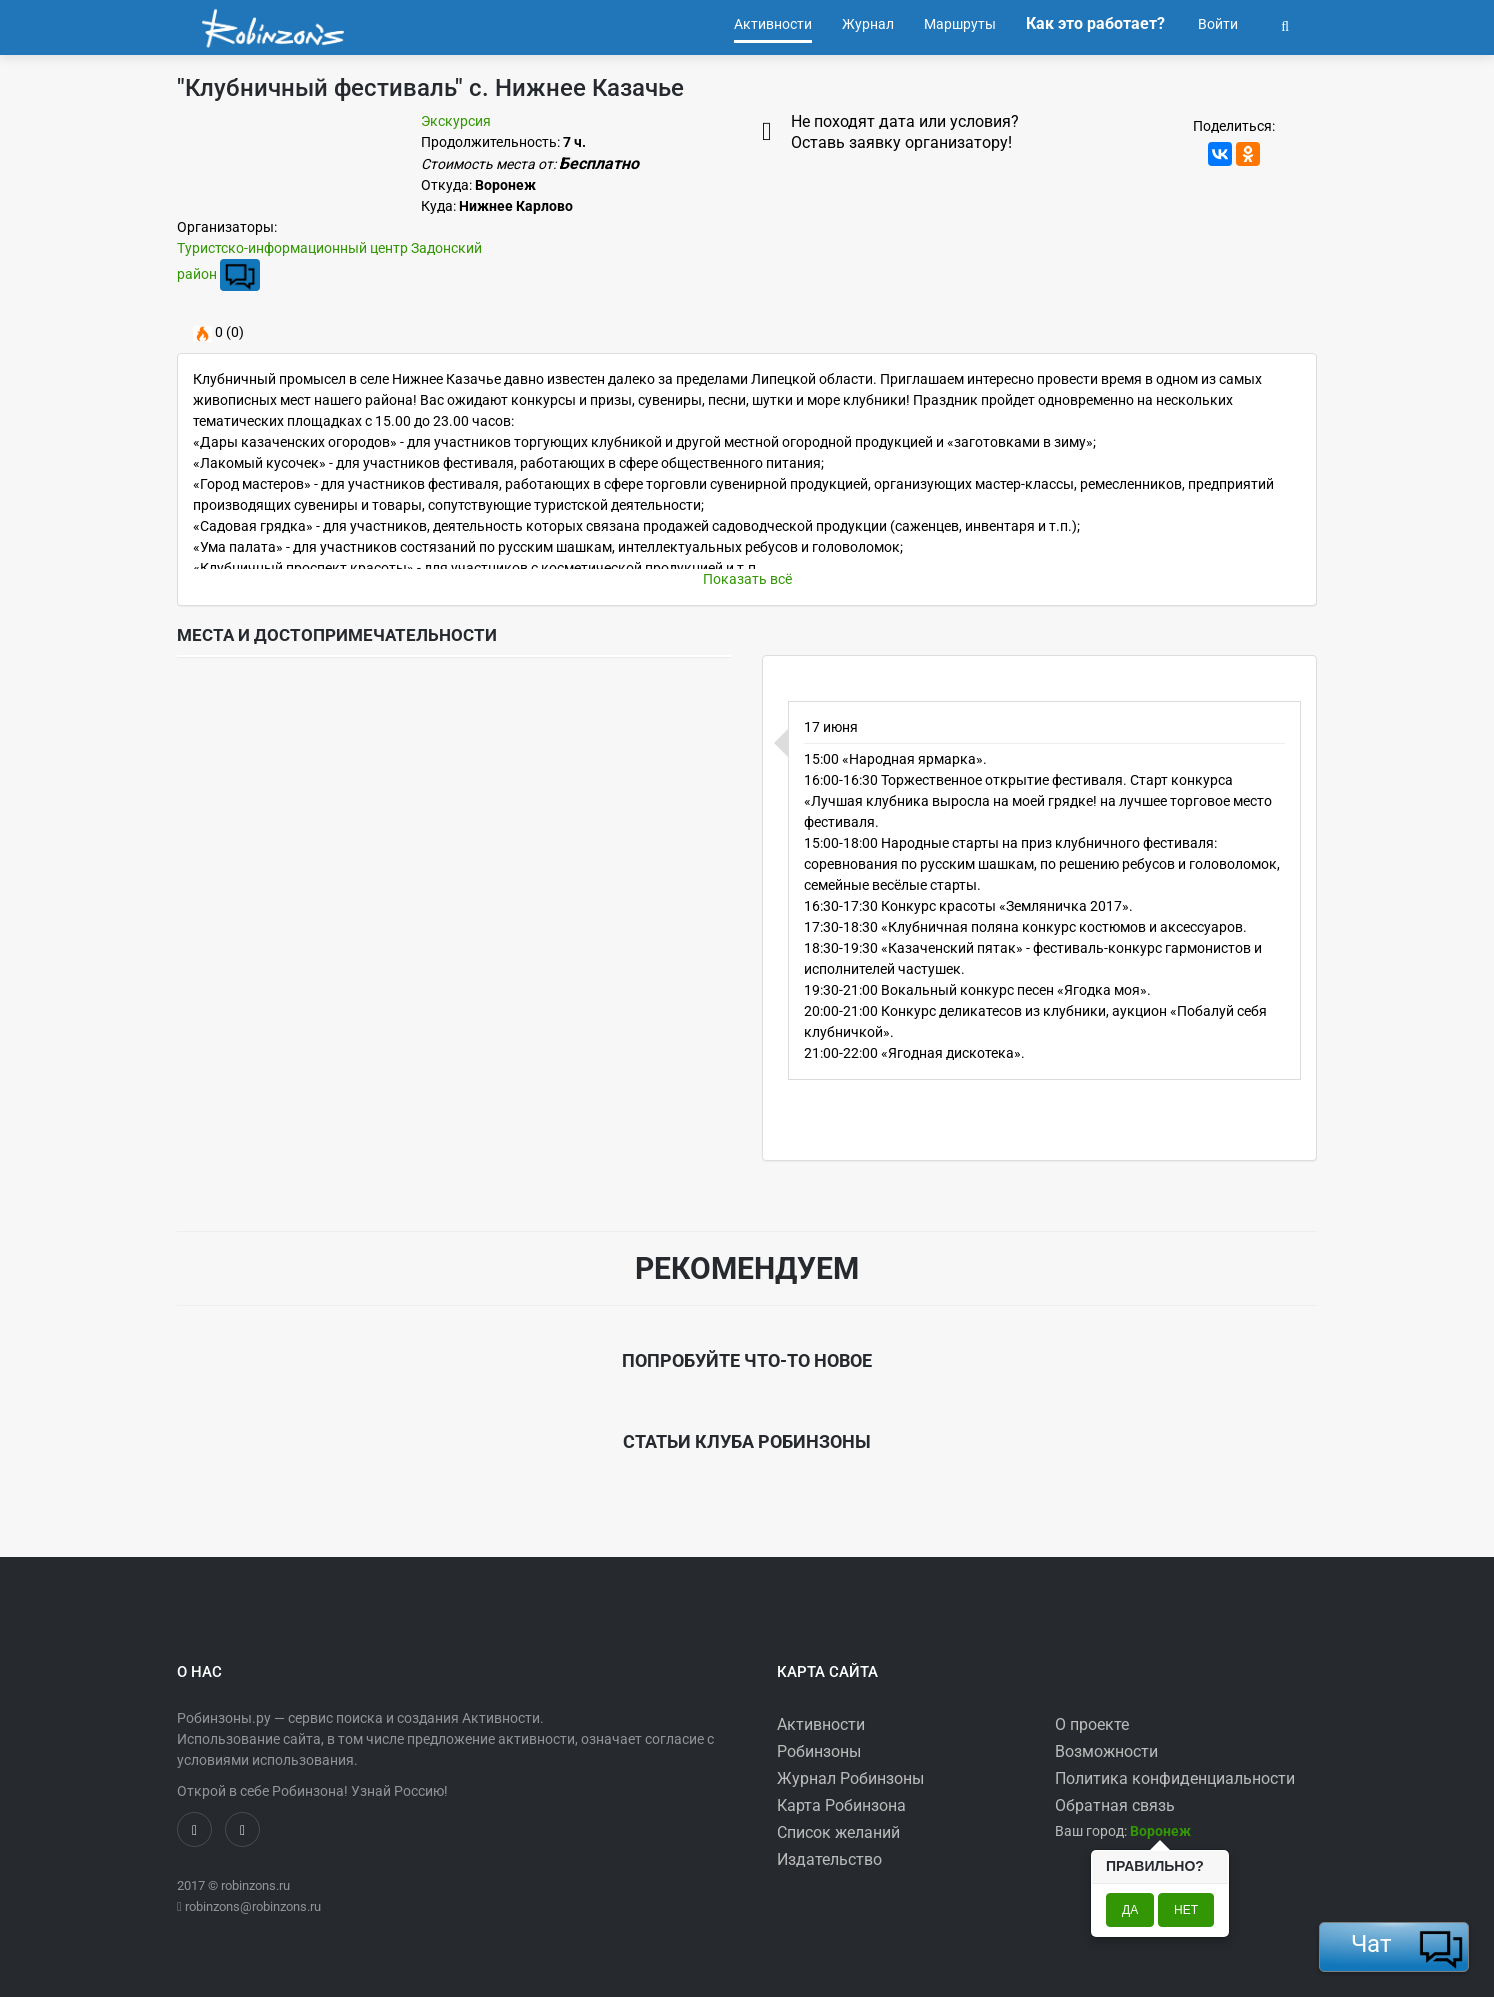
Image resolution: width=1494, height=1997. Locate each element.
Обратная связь (1115, 1805)
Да (1130, 1910)
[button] (1285, 24)
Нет (1186, 1910)
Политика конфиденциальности (1175, 1778)
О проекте (1092, 1724)
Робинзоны (819, 1751)
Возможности (1106, 1751)
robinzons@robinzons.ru (253, 1906)
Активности (821, 1724)
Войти (1216, 24)
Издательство (829, 1859)
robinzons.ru (255, 1885)
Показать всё (747, 579)
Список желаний (838, 1832)
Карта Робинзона (841, 1805)
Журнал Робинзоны (850, 1778)
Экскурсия (456, 121)
